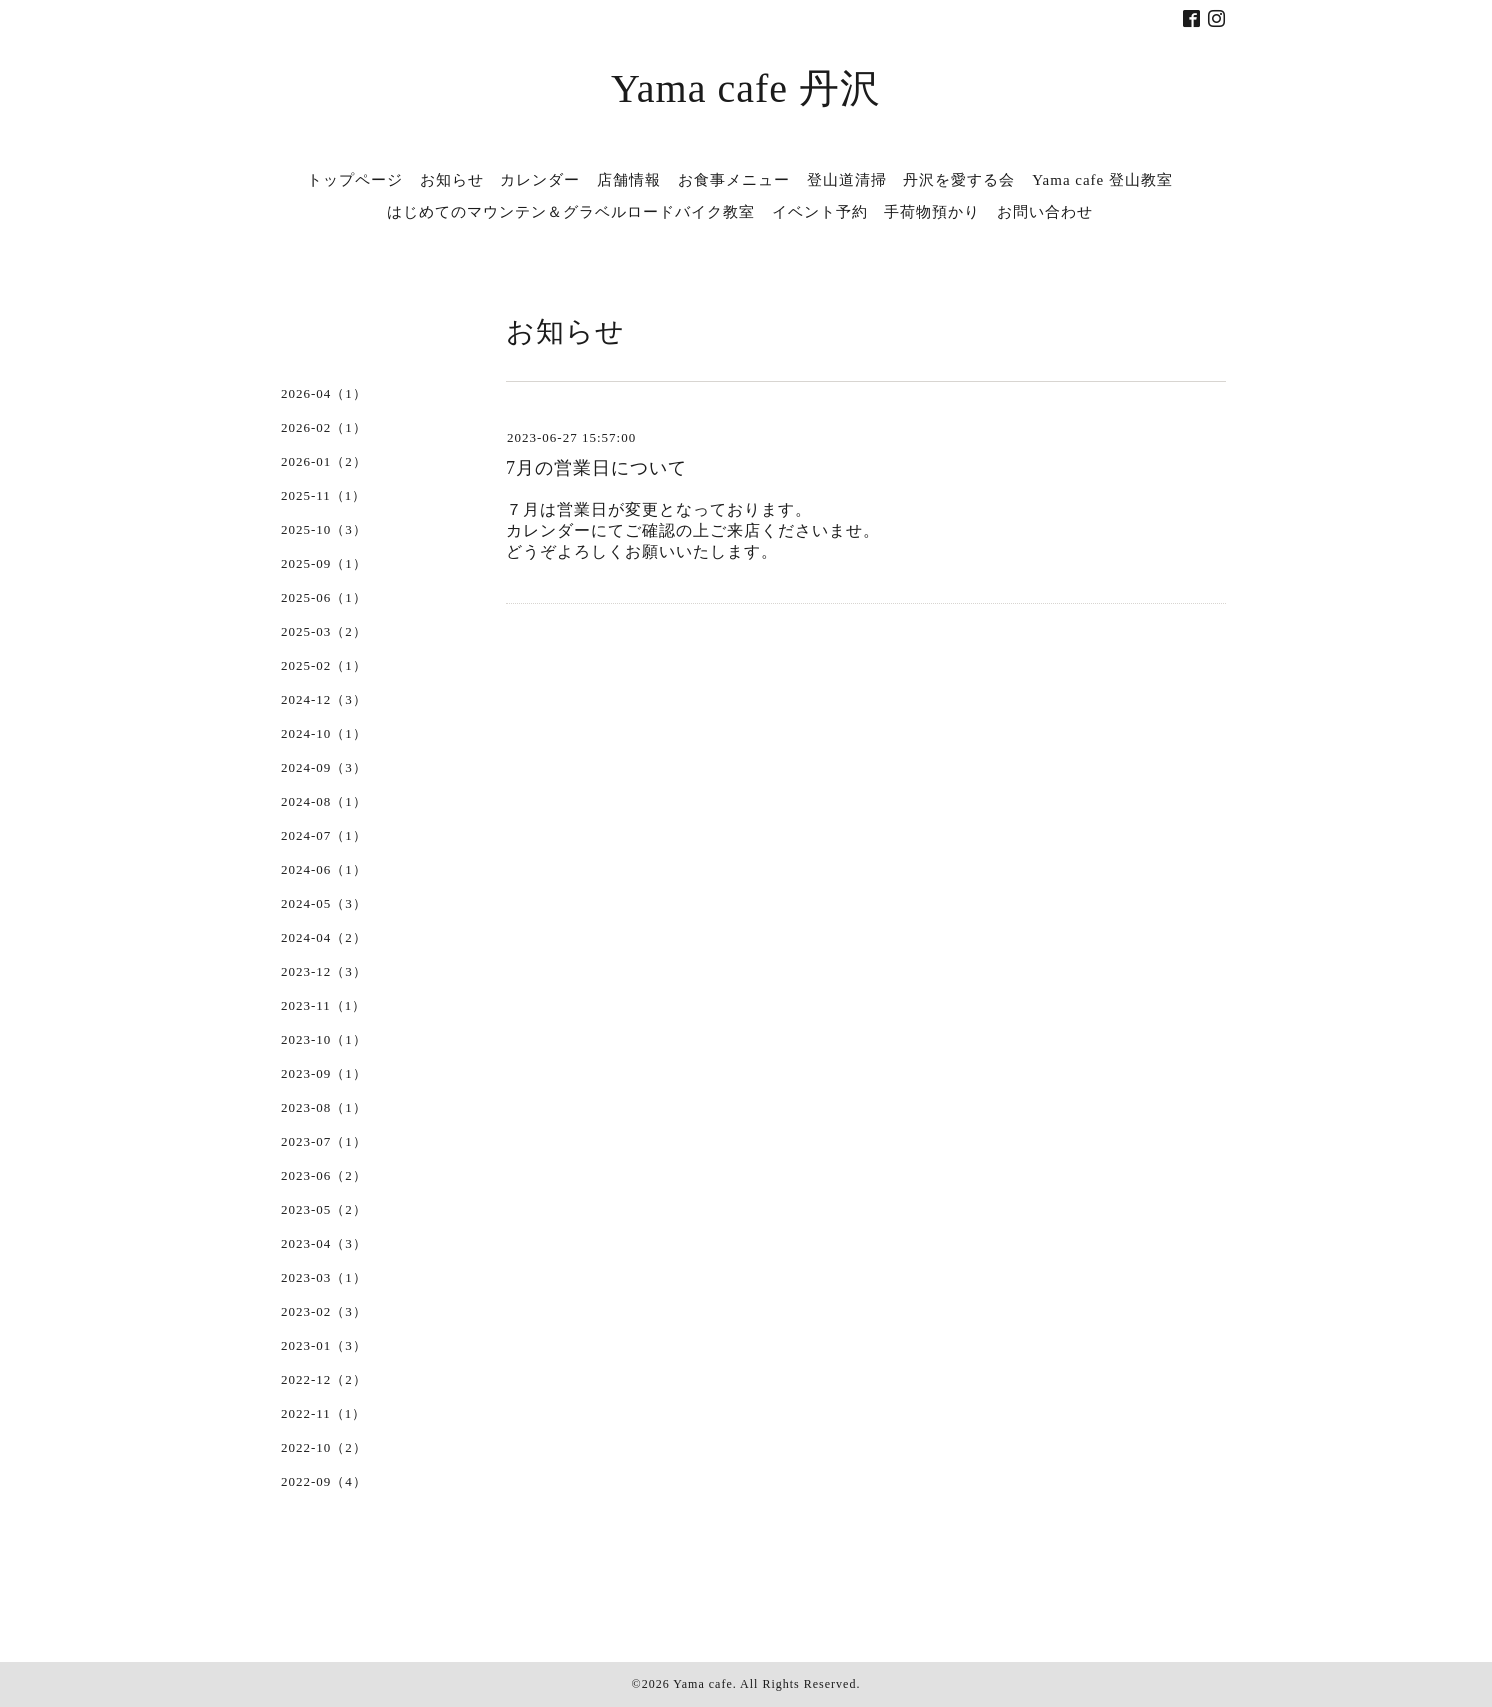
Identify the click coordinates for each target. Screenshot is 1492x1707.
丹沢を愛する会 (959, 180)
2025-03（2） (324, 631)
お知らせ (452, 180)
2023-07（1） (324, 1141)
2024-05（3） (324, 903)
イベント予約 (820, 212)
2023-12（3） (324, 971)
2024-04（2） (324, 937)
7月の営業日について (596, 468)
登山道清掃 (847, 180)
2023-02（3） (324, 1311)
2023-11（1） (323, 1005)
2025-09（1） (324, 563)
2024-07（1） (324, 835)
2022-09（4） (324, 1481)
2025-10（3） (324, 529)
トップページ (355, 180)
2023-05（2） (324, 1209)
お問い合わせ (1045, 212)
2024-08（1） (324, 801)
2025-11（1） (323, 495)
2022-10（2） (324, 1447)
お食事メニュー (734, 180)
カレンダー (540, 180)
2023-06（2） (324, 1175)
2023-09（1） (324, 1073)
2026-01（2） (324, 461)
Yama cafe (702, 1684)
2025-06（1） (324, 597)
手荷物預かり (932, 212)
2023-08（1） (324, 1107)
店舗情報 (629, 180)
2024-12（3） (324, 699)
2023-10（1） (324, 1039)
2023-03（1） (324, 1277)
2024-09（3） (324, 767)
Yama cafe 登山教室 (1102, 180)
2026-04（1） (324, 393)
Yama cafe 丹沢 (746, 88)
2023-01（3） (324, 1345)
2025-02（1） (324, 665)
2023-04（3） (324, 1243)
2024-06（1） (324, 869)
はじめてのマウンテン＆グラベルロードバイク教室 (571, 212)
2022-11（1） (323, 1413)
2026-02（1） (324, 427)
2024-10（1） (324, 733)
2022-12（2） (324, 1379)
